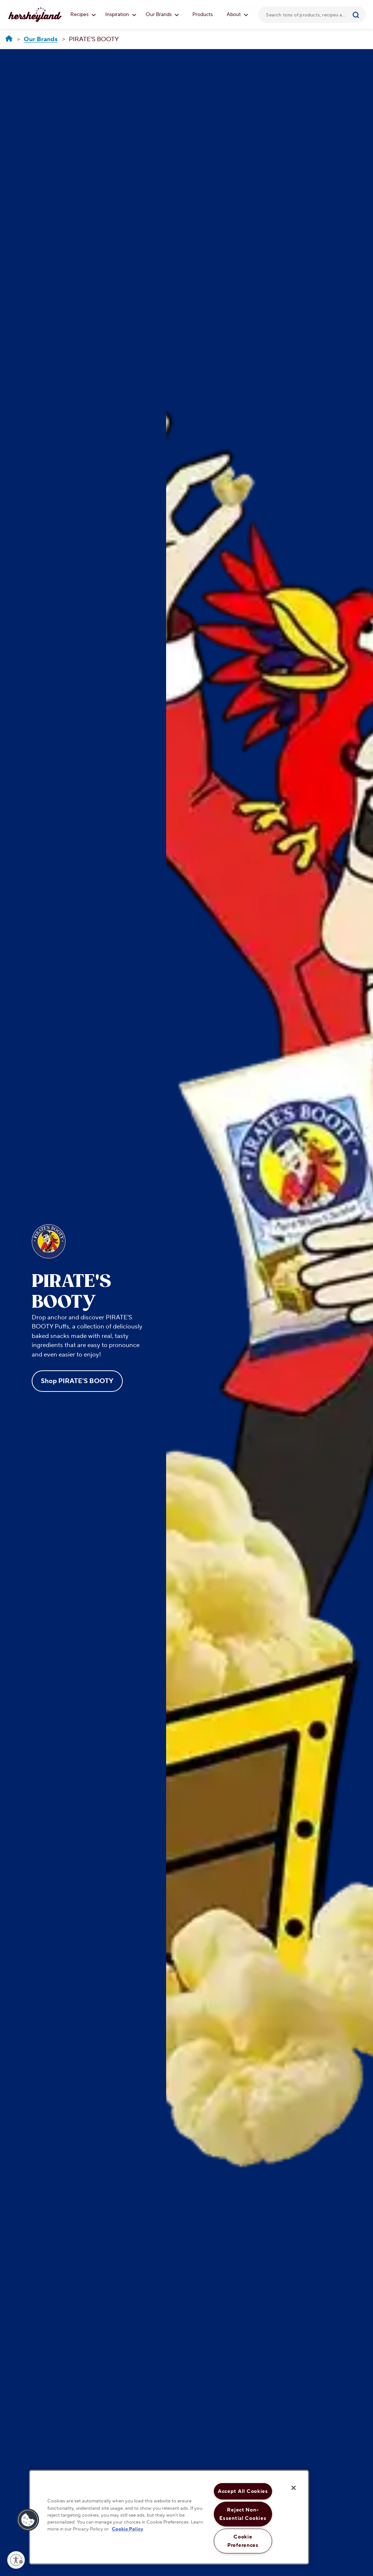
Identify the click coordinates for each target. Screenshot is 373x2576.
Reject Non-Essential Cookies (242, 2514)
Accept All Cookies (243, 2491)
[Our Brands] (41, 39)
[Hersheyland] (8, 39)
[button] (28, 2520)
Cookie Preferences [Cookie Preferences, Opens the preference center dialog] (243, 2541)
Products (202, 14)
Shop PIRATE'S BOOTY (77, 1381)
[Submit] (356, 15)
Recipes (83, 14)
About (237, 14)
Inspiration (120, 14)
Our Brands (162, 14)
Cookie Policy (127, 2529)
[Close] (294, 2488)
